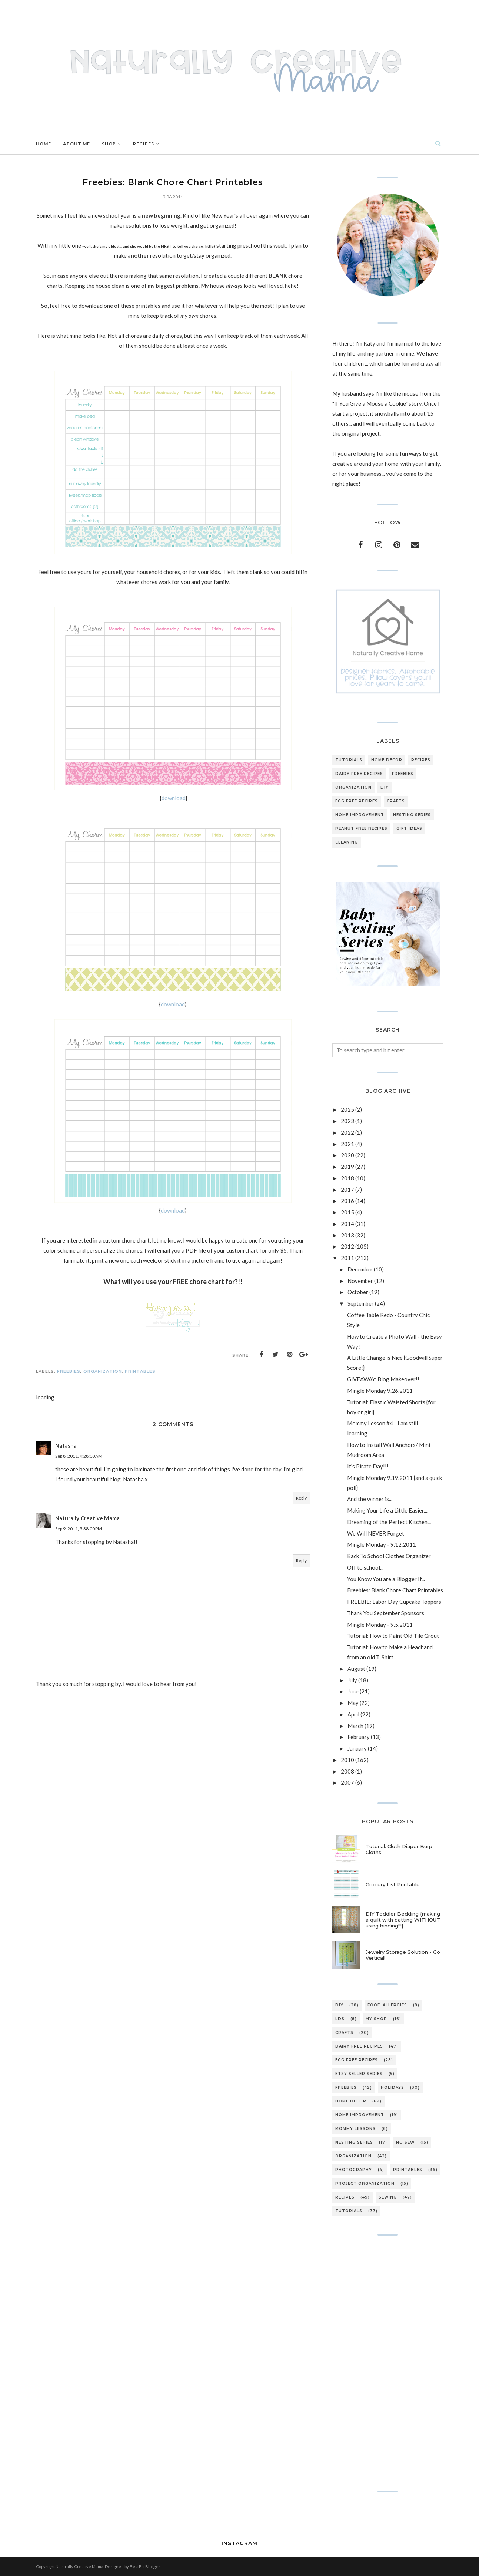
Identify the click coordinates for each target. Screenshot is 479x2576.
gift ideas (409, 828)
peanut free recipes (361, 828)
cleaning (346, 842)
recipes (420, 760)
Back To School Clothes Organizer (389, 1556)
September (360, 1303)
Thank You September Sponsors (385, 1613)
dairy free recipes (359, 773)
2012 (347, 1246)
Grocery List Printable (393, 1884)
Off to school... (365, 1567)
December (360, 1269)
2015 (347, 1212)
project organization (365, 2183)
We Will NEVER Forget (375, 1533)
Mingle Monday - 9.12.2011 (381, 1544)
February (358, 1737)
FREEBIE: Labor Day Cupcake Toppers (394, 1601)
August (356, 1668)
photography (353, 2169)
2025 (347, 1109)
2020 (347, 1155)
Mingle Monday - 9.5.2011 (380, 1624)
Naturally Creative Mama (87, 1518)
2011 (347, 1257)
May (353, 1702)
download (174, 798)
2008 (347, 1771)
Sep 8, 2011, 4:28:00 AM (78, 1456)
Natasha (66, 1445)
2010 (347, 1760)
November (360, 1280)
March (355, 1725)
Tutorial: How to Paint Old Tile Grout (393, 1635)
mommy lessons (355, 2128)
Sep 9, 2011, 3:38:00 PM (78, 1528)
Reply (301, 1498)
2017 (347, 1189)
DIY (384, 787)
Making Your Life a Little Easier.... (387, 1510)
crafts (396, 801)
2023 (347, 1121)
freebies (68, 1371)
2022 (347, 1132)
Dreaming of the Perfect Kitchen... (389, 1521)
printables (140, 1371)
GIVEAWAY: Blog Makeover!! (383, 1379)
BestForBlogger (145, 2566)
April (353, 1714)
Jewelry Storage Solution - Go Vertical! (403, 1955)
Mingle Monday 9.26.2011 (380, 1390)
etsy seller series (359, 2073)
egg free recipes (356, 801)
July (352, 1680)
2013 (347, 1235)
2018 (347, 1178)
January (357, 1748)
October (357, 1292)
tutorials (348, 760)
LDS (340, 2018)
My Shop (376, 2018)
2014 (347, 1223)
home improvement (359, 814)
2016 (347, 1200)
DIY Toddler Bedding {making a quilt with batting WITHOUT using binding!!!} (403, 1920)
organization (102, 1371)
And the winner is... (369, 1498)
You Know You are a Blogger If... (386, 1579)
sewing (388, 2197)
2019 (347, 1166)
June (353, 1691)
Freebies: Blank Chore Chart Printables (395, 1590)
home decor (386, 760)
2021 (347, 1144)
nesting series (412, 814)
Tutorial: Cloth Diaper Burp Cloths (399, 1849)
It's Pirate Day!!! (368, 1466)
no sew (405, 2142)
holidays (392, 2087)
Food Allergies (387, 2005)
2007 (347, 1782)
